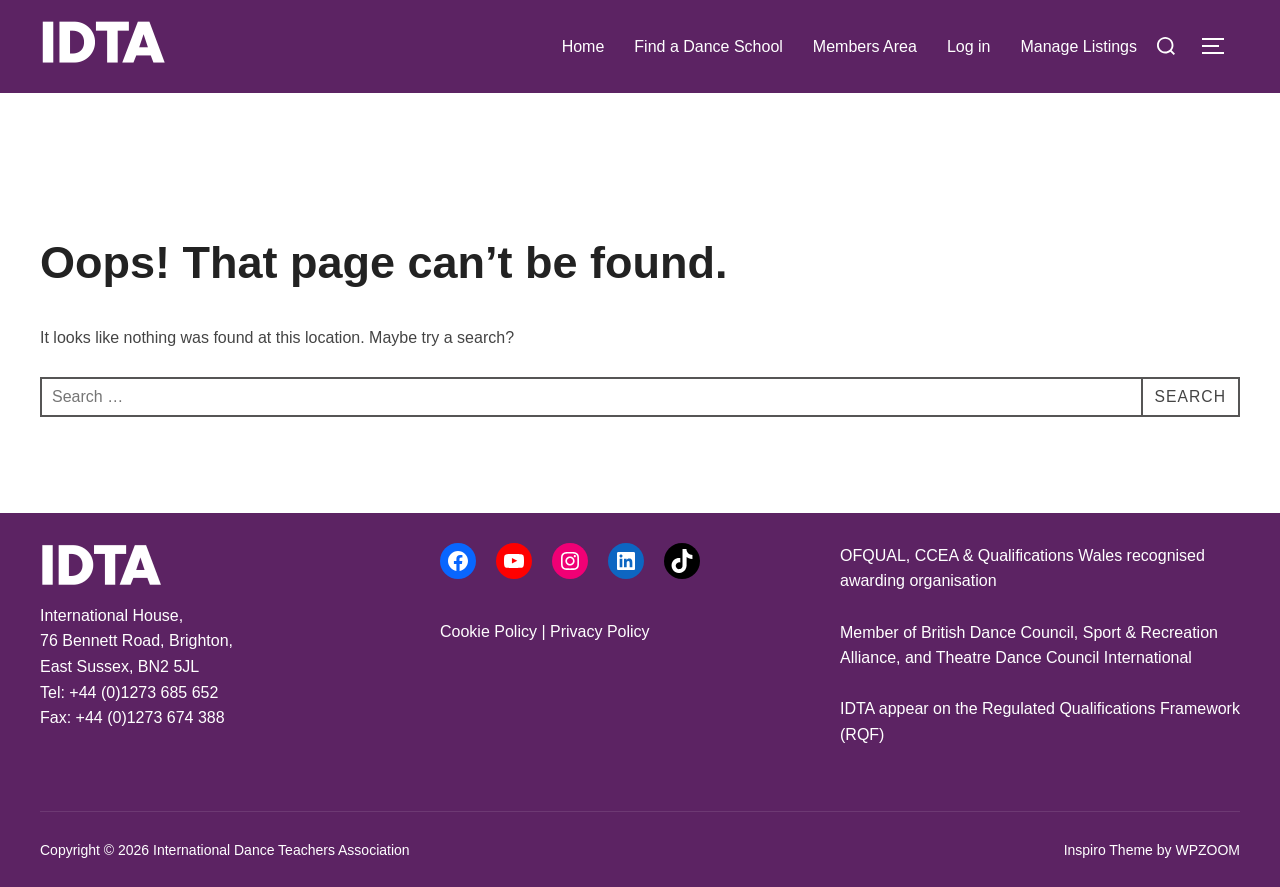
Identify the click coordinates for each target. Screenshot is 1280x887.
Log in (969, 46)
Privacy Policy (600, 631)
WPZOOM (1207, 850)
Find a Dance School (708, 46)
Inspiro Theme (1108, 850)
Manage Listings (1078, 46)
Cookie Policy (488, 631)
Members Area (865, 46)
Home (583, 46)
